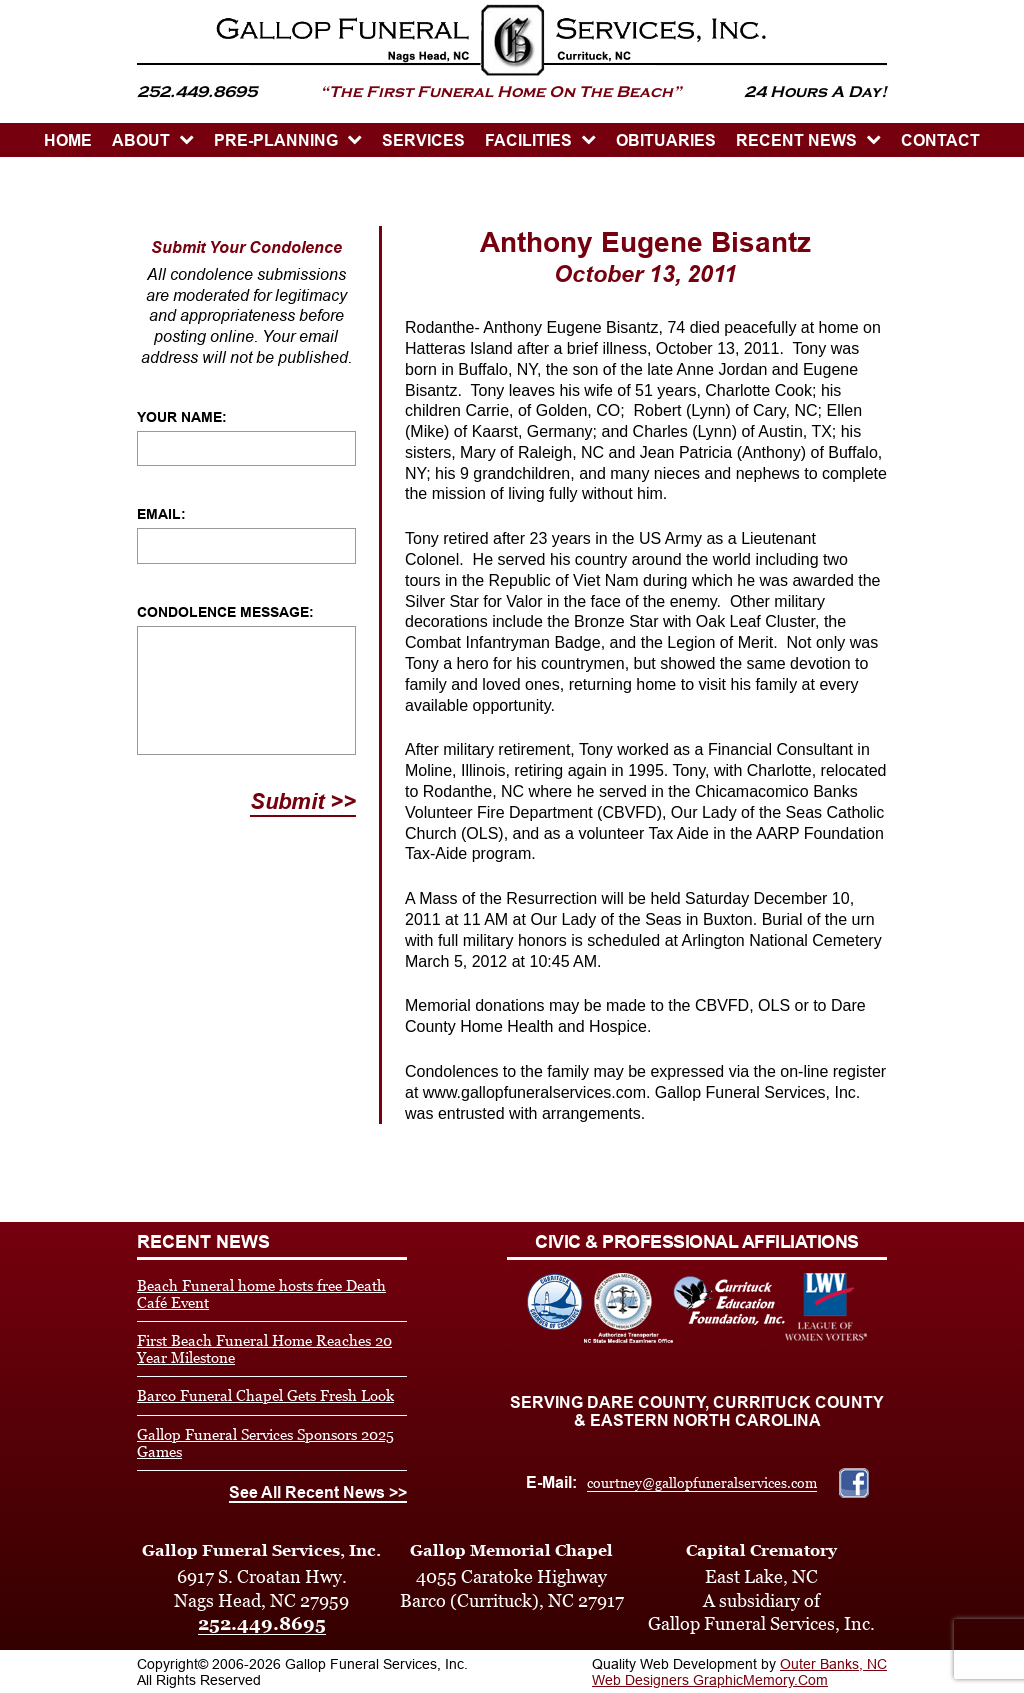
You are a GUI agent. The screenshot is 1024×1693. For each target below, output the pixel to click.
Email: (161, 514)
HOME (68, 140)
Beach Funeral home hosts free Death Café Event (261, 1294)
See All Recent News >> (318, 1492)
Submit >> (303, 801)
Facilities (528, 140)
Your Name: (182, 417)
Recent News (796, 140)
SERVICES (423, 140)
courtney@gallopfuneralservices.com (702, 1483)
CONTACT (940, 140)
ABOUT (141, 140)
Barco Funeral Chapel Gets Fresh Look (265, 1395)
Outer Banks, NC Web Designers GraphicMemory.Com (739, 1672)
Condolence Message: (225, 612)
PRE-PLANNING (276, 140)
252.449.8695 (262, 1623)
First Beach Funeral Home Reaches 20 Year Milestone (264, 1349)
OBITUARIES (666, 140)
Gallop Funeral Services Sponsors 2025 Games (265, 1443)
